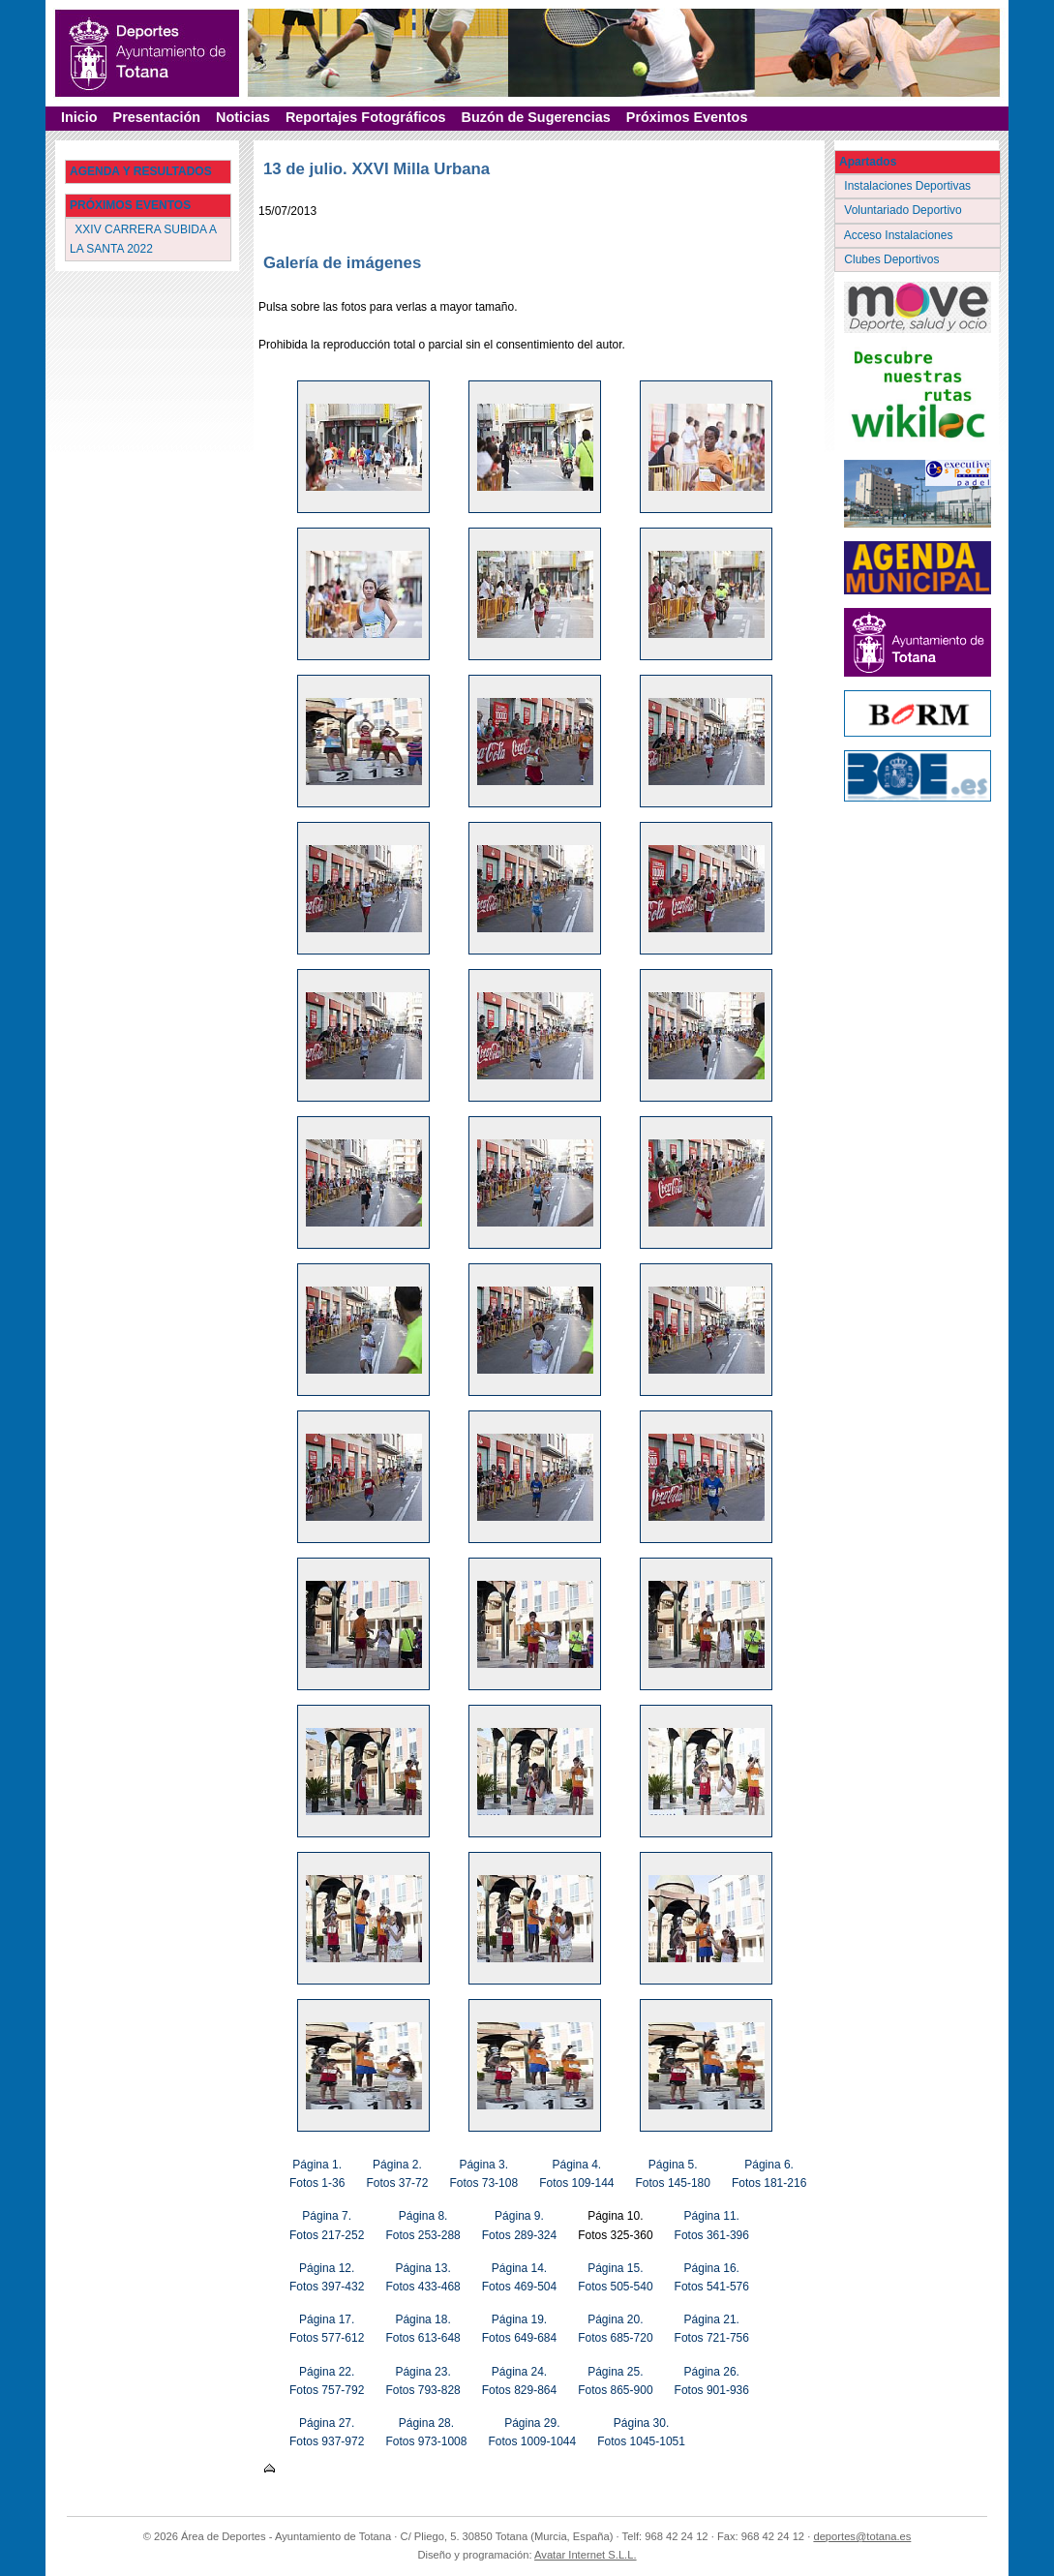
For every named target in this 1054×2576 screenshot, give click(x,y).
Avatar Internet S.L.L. (585, 2555)
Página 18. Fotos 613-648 (422, 2329)
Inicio (79, 117)
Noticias (243, 117)
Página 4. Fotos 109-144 (576, 2174)
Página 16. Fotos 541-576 (712, 2277)
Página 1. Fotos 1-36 (317, 2174)
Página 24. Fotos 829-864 (519, 2381)
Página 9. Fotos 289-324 (519, 2225)
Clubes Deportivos (893, 259)
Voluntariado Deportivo (904, 210)
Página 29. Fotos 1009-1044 (532, 2432)
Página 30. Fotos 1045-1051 (641, 2432)
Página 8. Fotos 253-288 (422, 2225)
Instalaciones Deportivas (909, 186)
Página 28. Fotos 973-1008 (426, 2432)
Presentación (156, 117)
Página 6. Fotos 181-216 (769, 2174)
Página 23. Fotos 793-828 (422, 2381)
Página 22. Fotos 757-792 (326, 2381)
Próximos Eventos (687, 117)
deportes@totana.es (862, 2536)
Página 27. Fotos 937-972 (326, 2432)
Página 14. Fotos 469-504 (519, 2277)
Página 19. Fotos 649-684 (519, 2329)
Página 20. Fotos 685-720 (615, 2329)
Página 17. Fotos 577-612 (326, 2329)
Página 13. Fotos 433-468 (422, 2277)
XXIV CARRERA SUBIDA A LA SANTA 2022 (143, 239)
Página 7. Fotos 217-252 (326, 2225)
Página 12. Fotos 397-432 (326, 2277)
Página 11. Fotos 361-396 (712, 2225)
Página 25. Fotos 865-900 (615, 2381)
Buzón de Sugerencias (536, 117)
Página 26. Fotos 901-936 (712, 2381)
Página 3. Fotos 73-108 (483, 2174)
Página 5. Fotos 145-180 (673, 2174)
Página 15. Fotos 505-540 (615, 2277)
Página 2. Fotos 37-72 (397, 2174)
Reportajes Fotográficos (366, 117)
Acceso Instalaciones (900, 235)
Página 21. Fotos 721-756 (712, 2329)
